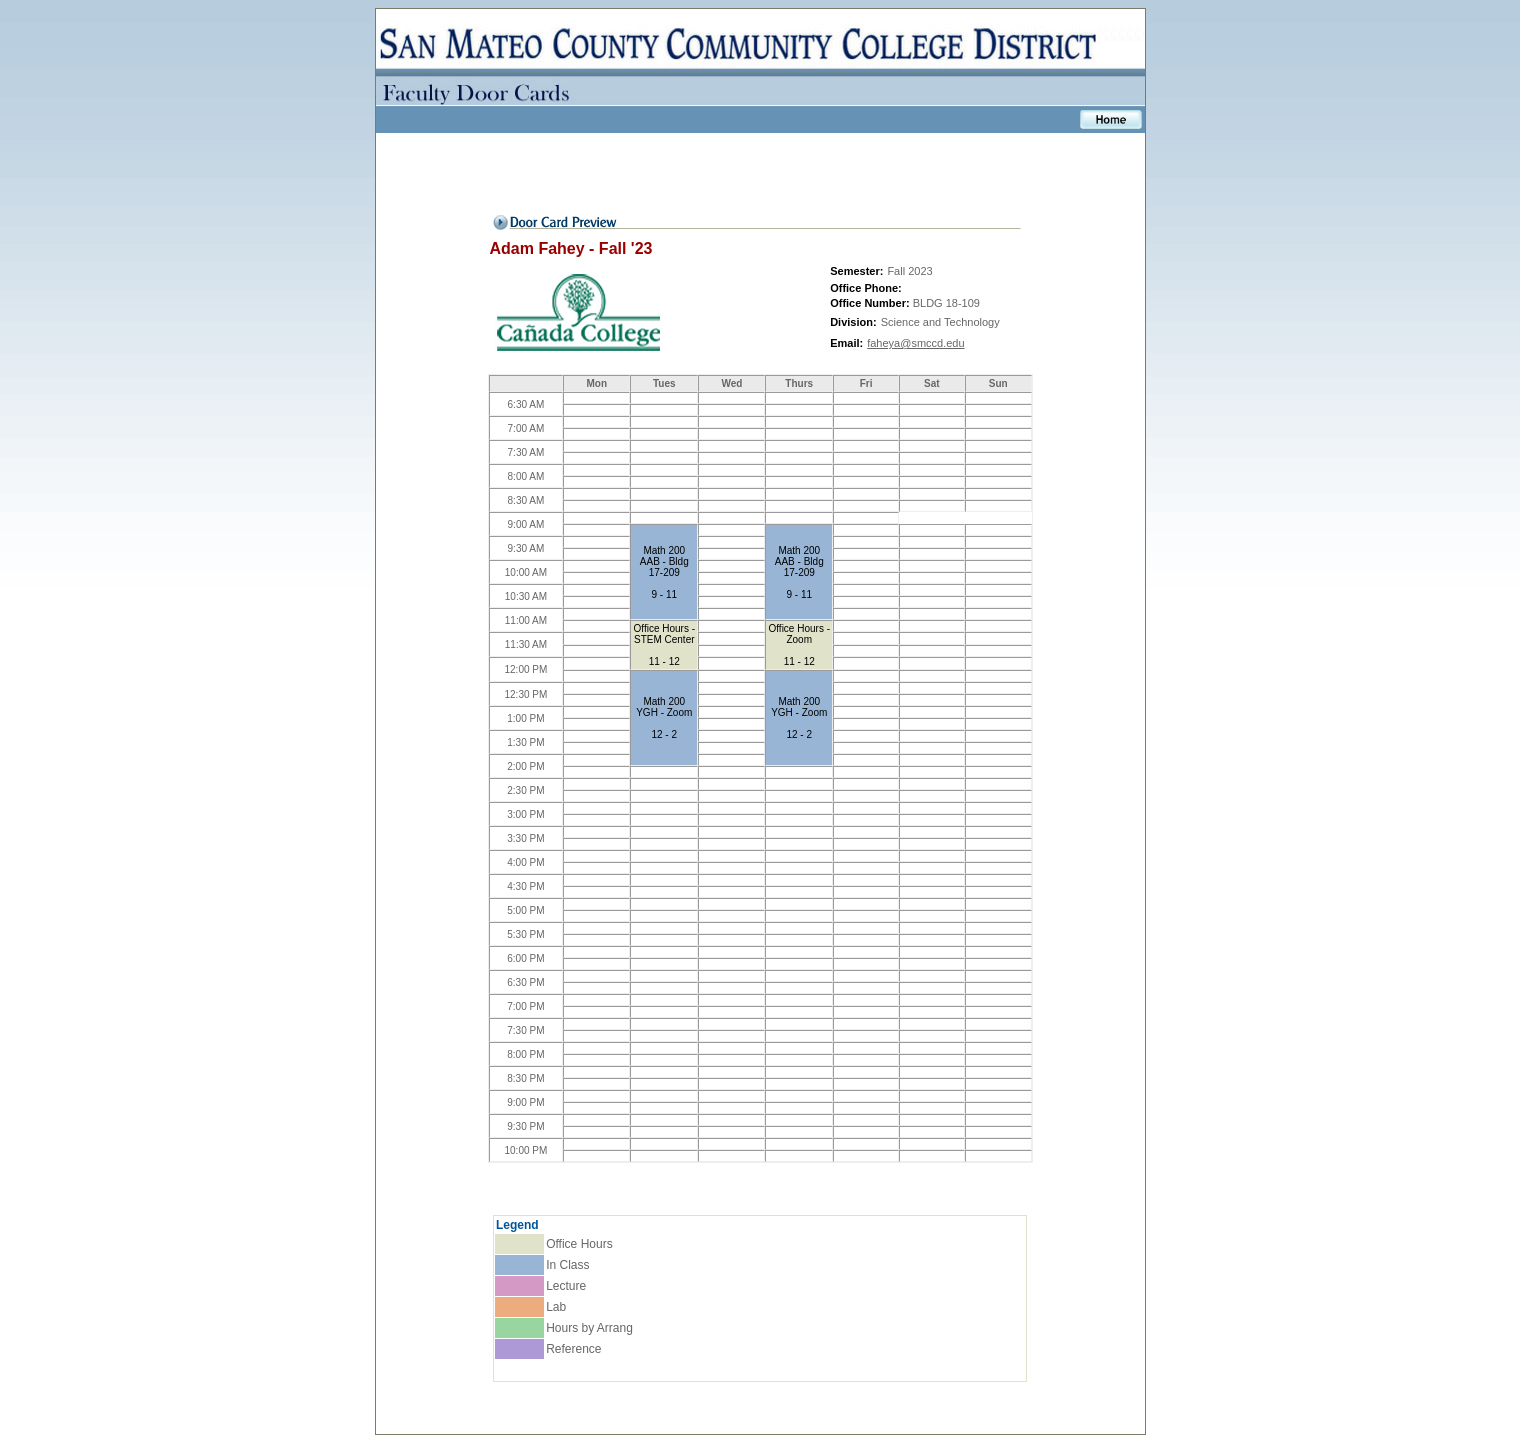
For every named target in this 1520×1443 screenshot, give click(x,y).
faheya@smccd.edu (915, 343)
